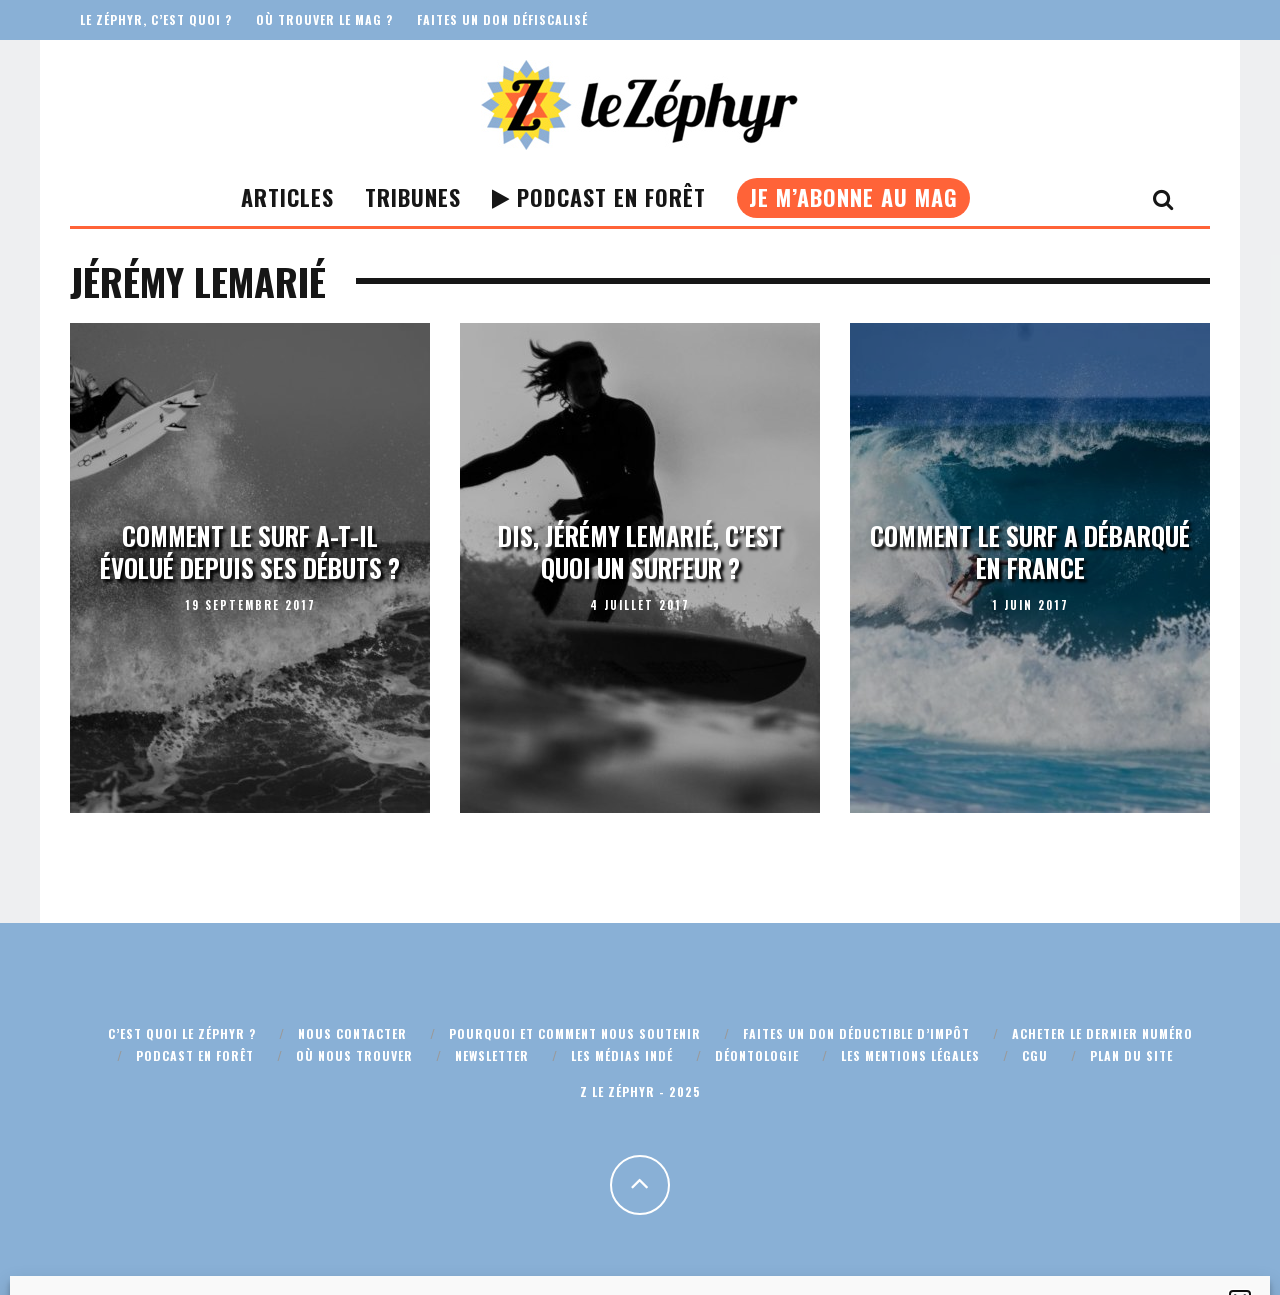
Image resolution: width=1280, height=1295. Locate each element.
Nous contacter (352, 1033)
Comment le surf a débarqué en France (1030, 552)
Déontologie (757, 1055)
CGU (1035, 1055)
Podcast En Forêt (599, 197)
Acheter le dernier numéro (1102, 1033)
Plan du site (1131, 1055)
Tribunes (413, 197)
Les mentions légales (910, 1055)
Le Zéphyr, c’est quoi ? (156, 19)
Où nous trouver (354, 1055)
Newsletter (492, 1055)
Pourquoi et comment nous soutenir (575, 1033)
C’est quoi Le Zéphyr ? (182, 1033)
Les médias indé (622, 1055)
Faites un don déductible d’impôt (856, 1033)
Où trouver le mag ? (324, 19)
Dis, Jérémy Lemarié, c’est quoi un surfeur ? (640, 552)
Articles (287, 197)
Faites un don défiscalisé (502, 19)
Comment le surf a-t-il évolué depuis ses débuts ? (250, 552)
